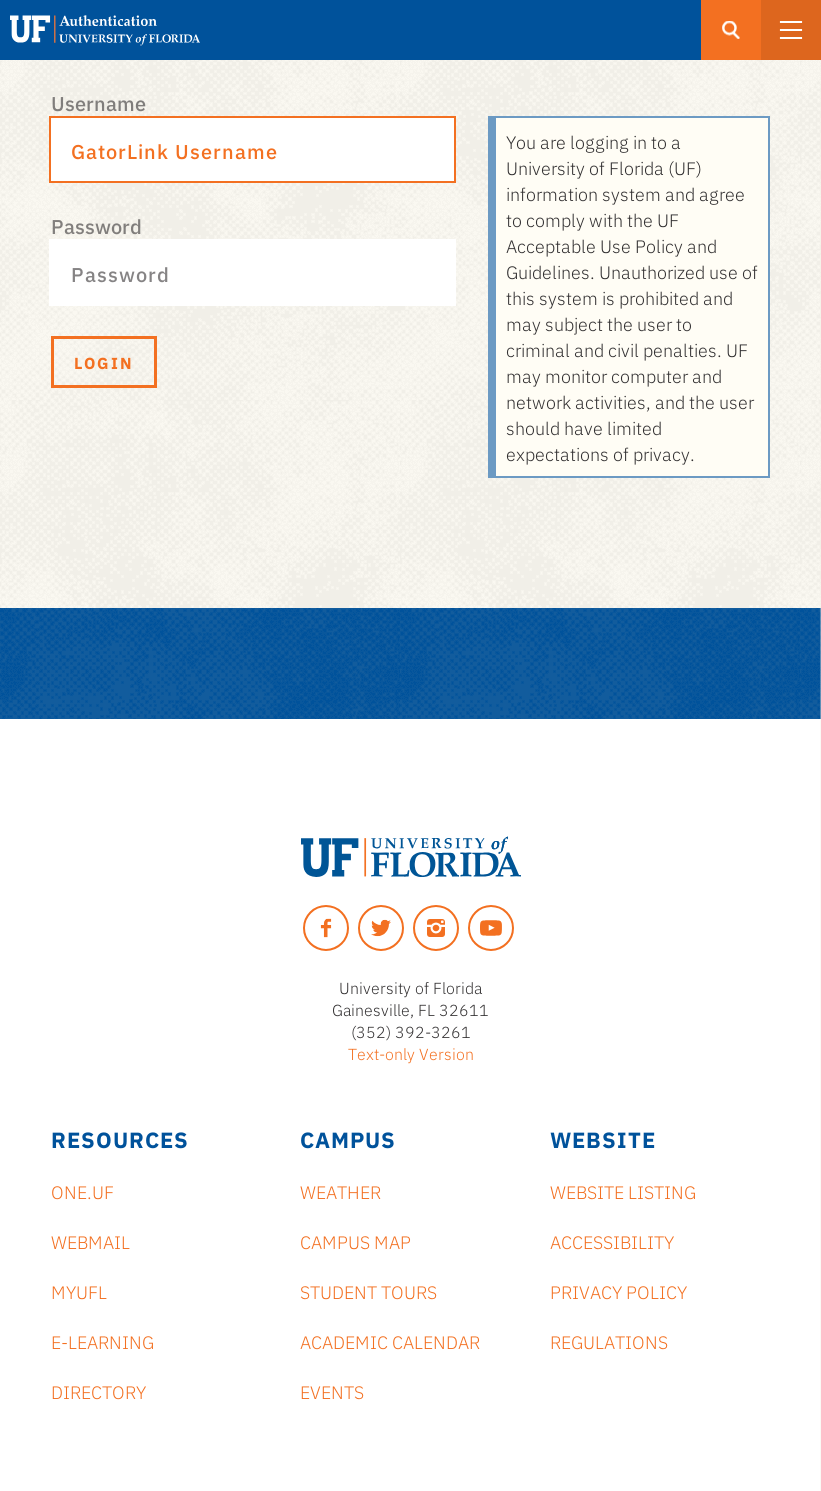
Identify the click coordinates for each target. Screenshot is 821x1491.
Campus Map (355, 1241)
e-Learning (102, 1341)
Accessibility (612, 1241)
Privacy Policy (618, 1291)
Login (104, 362)
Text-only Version (411, 1053)
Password (96, 225)
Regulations (609, 1341)
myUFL (79, 1291)
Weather (340, 1191)
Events (332, 1391)
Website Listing (623, 1191)
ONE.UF (82, 1191)
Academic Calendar (390, 1341)
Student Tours (368, 1291)
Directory (98, 1391)
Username (98, 102)
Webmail (90, 1241)
